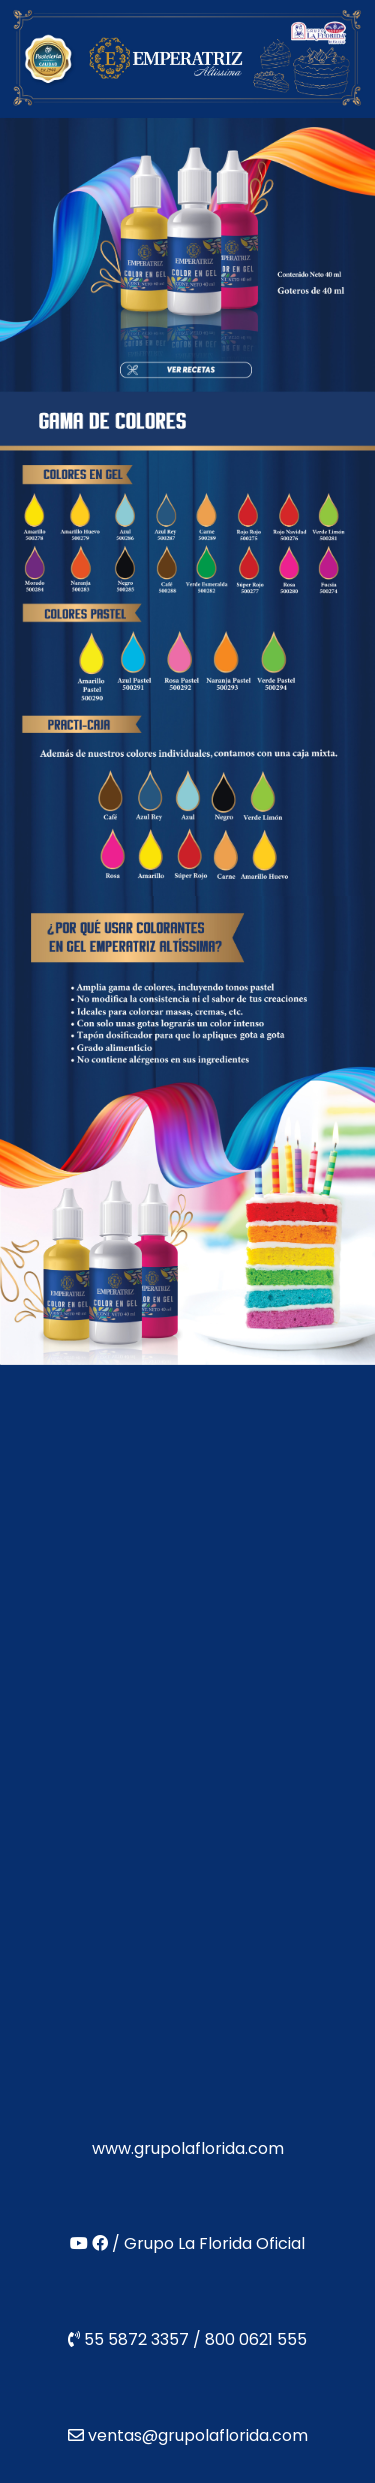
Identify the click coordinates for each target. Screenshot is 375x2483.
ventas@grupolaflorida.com (198, 2435)
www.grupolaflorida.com (188, 2148)
